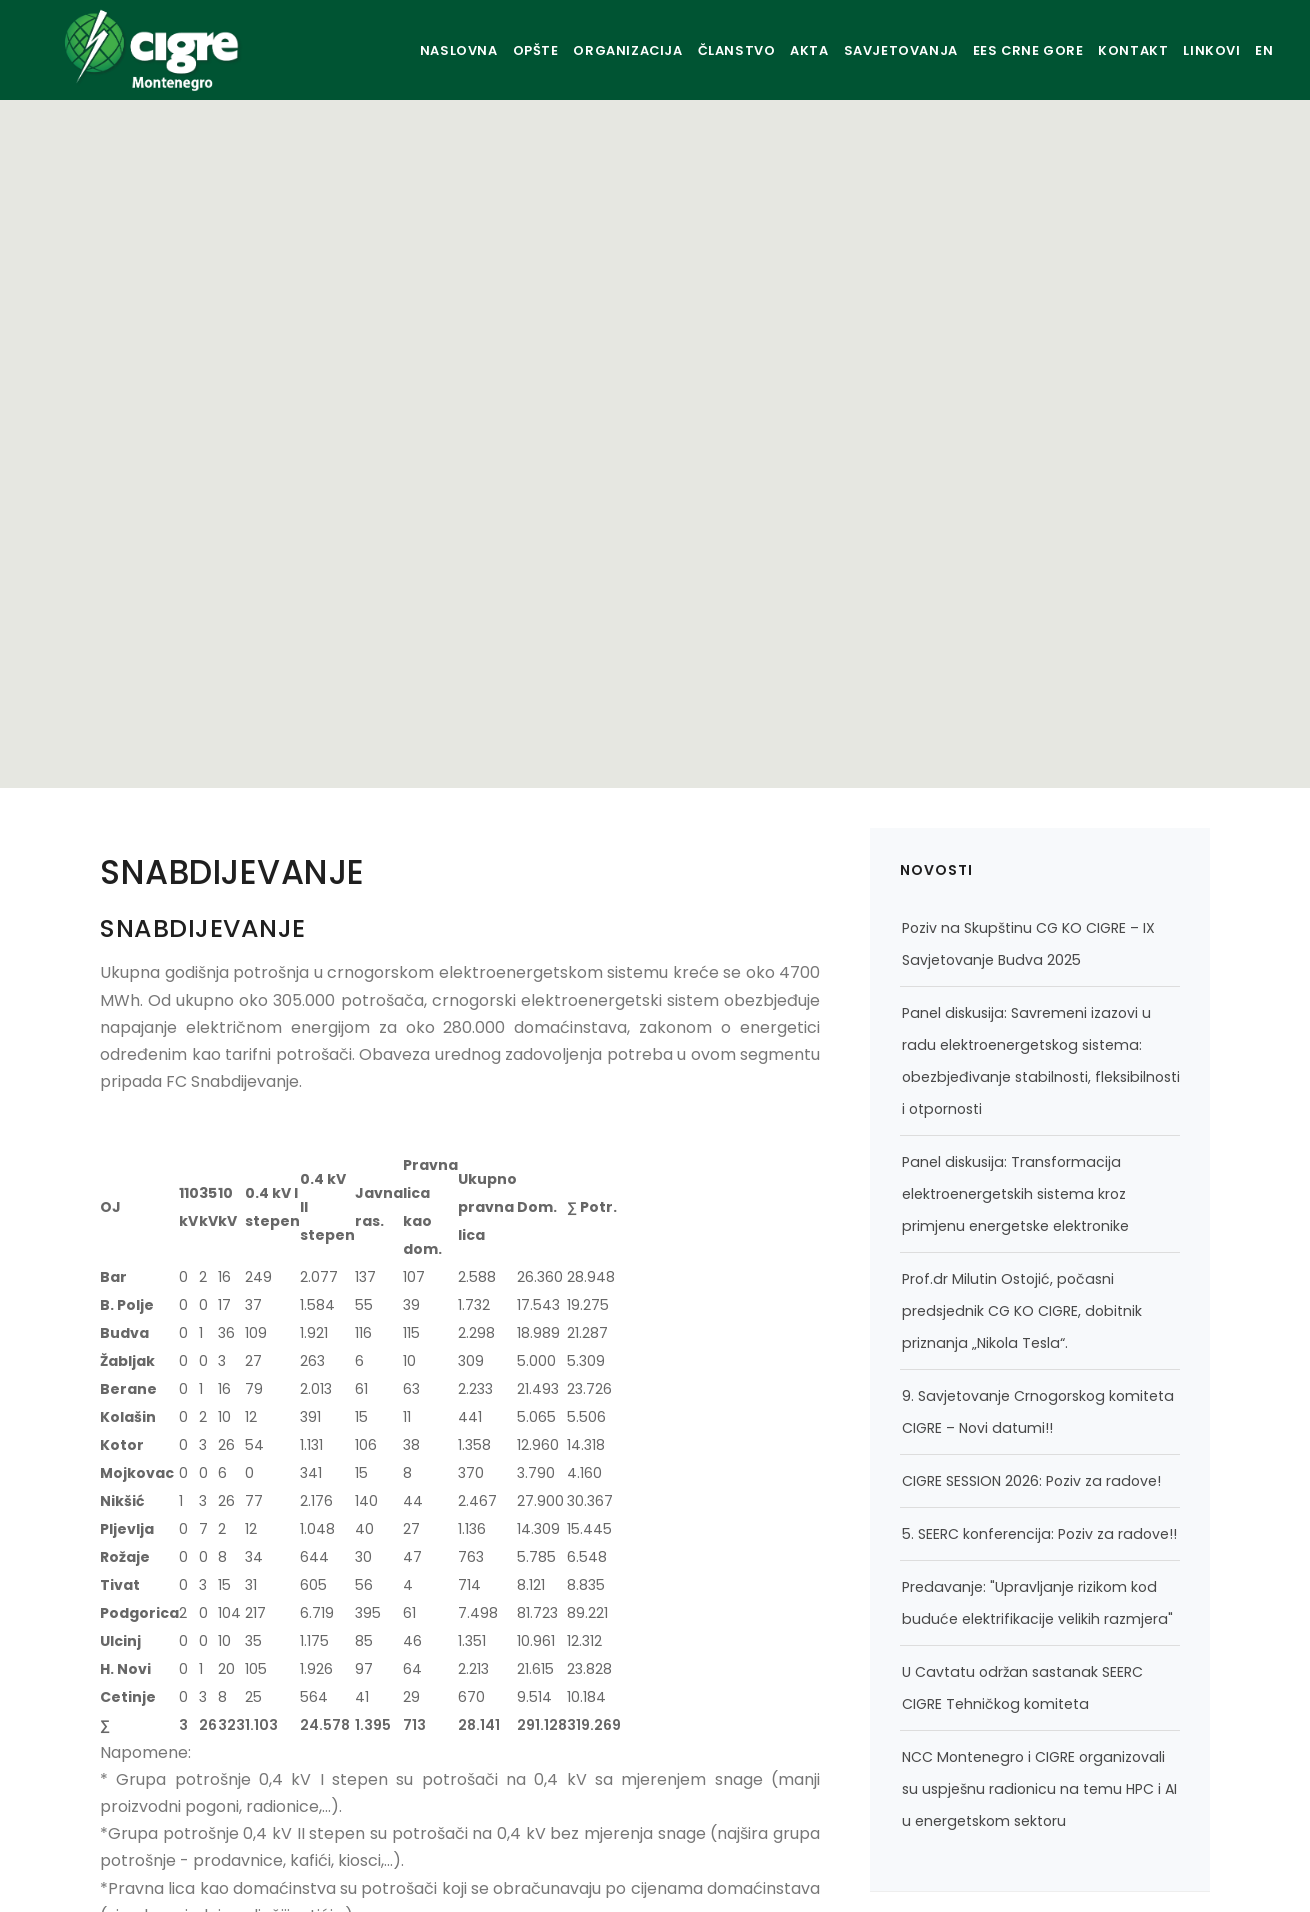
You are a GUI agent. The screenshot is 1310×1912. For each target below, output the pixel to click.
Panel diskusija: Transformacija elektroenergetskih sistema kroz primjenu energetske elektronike (1015, 1194)
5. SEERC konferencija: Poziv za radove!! (1039, 1534)
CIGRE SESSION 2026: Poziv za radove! (1031, 1481)
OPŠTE (458, 50)
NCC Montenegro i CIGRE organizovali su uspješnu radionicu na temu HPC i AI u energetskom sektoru (1039, 1789)
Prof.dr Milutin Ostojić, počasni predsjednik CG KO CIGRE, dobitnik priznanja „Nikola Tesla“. (1022, 1311)
